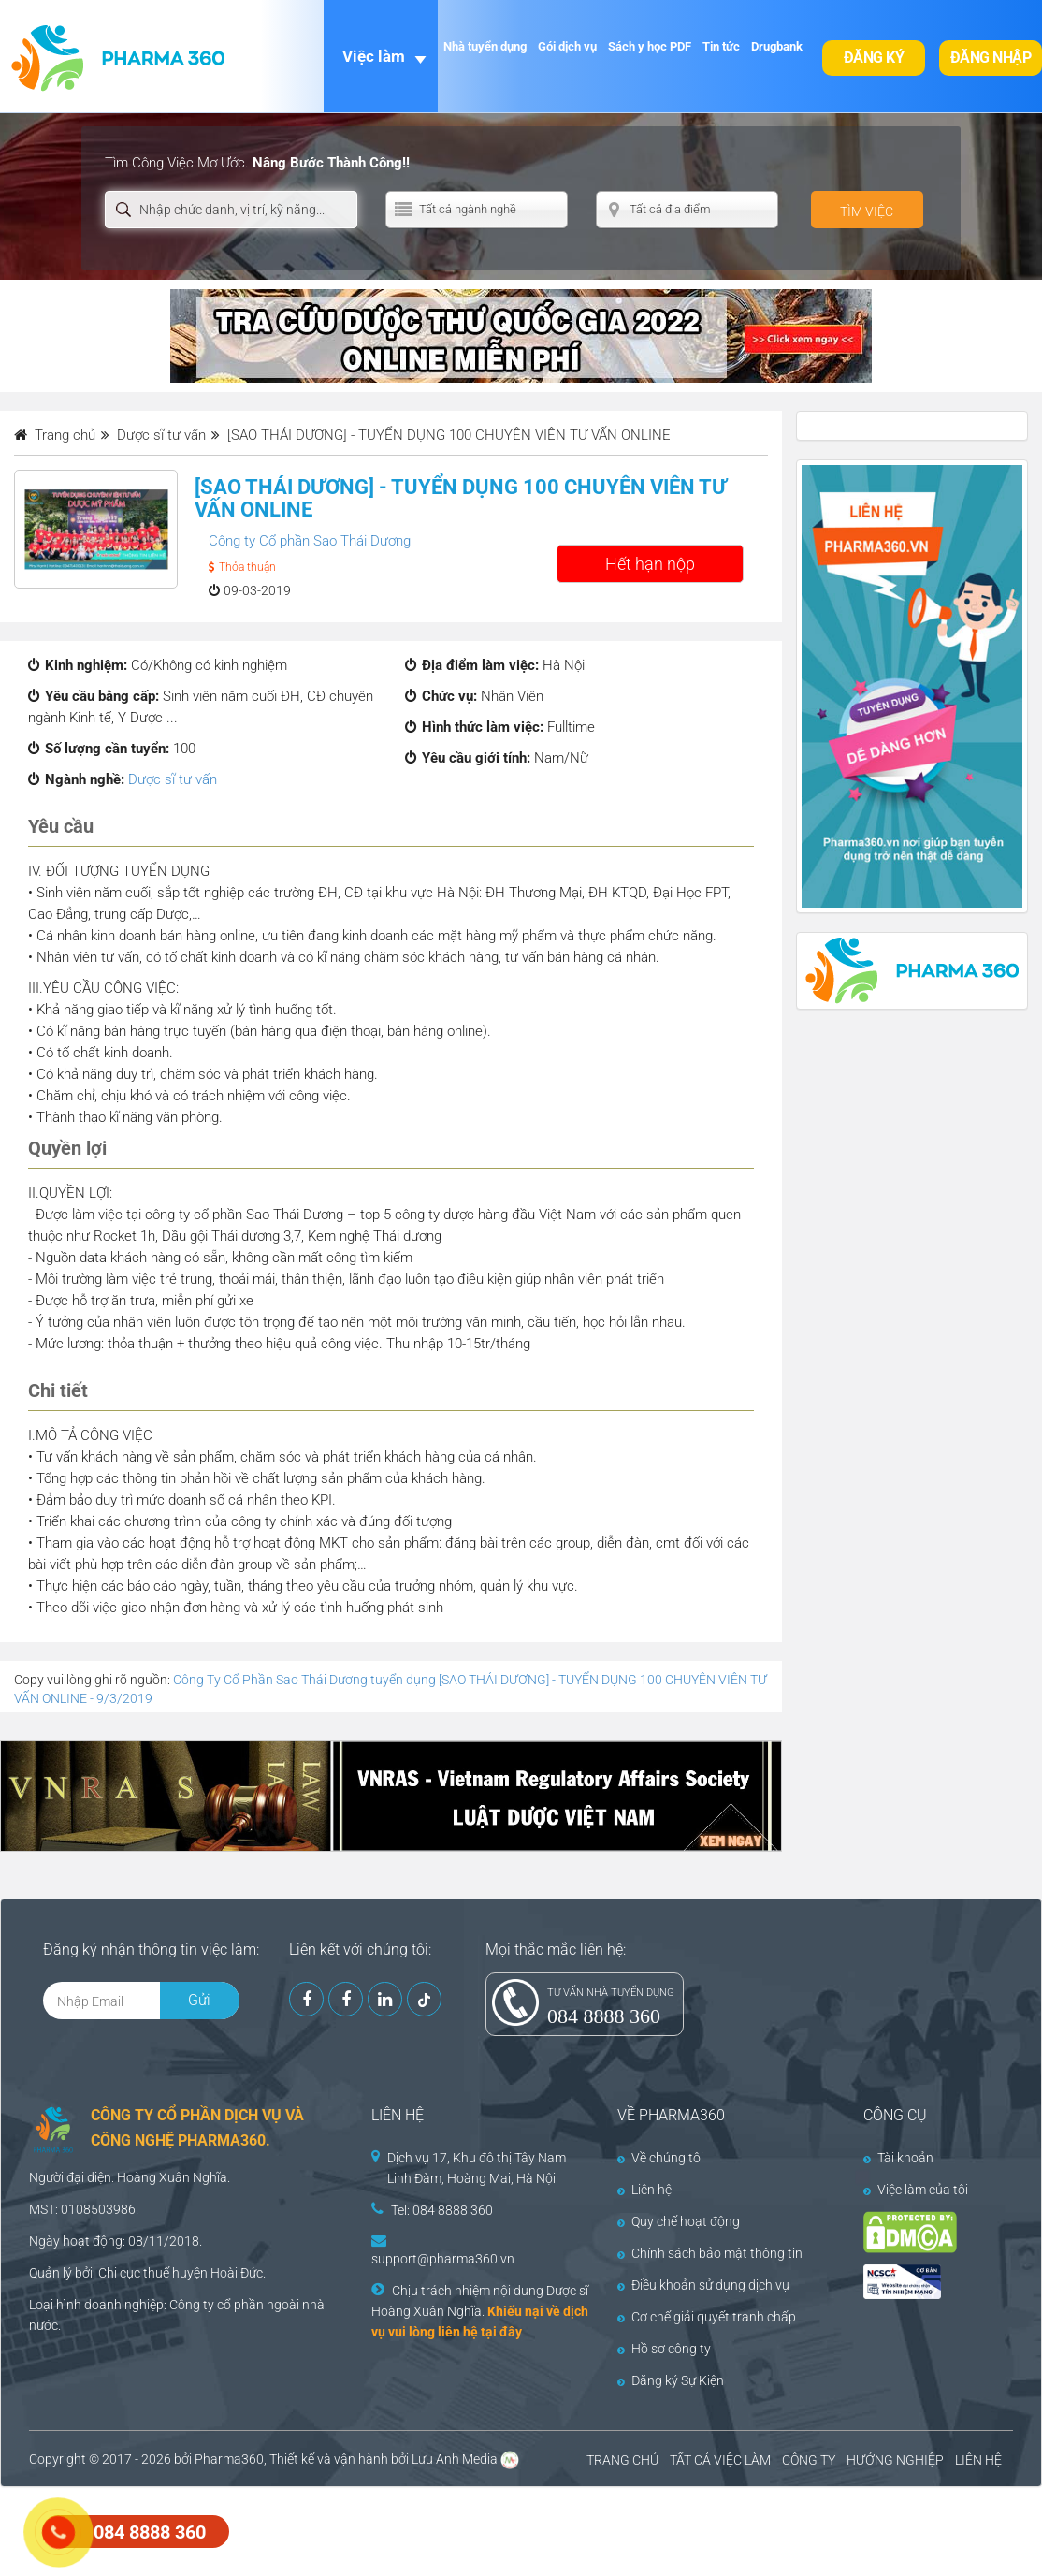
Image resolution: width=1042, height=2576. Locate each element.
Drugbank (777, 46)
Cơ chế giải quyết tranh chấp (706, 2316)
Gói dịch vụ (567, 46)
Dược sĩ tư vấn (172, 779)
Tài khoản (898, 2157)
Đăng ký (874, 57)
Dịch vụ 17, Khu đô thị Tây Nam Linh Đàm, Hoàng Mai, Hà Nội (476, 2168)
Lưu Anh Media (455, 2459)
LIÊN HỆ (978, 2459)
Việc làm (373, 56)
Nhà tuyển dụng (485, 46)
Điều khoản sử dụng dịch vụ (703, 2285)
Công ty (191, 2304)
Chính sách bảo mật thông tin (710, 2253)
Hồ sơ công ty (664, 2348)
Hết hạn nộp (650, 564)
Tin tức (721, 46)
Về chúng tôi (660, 2157)
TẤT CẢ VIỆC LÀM (720, 2459)
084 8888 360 (603, 2016)
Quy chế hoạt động (678, 2221)
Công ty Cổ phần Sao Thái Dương (310, 540)
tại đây (501, 2331)
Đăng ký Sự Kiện (670, 2380)
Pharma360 (229, 2459)
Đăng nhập (991, 57)
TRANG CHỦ (622, 2459)
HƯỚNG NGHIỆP (895, 2459)
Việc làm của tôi (915, 2189)
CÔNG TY (808, 2459)
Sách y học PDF (649, 46)
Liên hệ (644, 2189)
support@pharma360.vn (442, 2258)
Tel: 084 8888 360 (442, 2210)
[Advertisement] (340, 2529)
